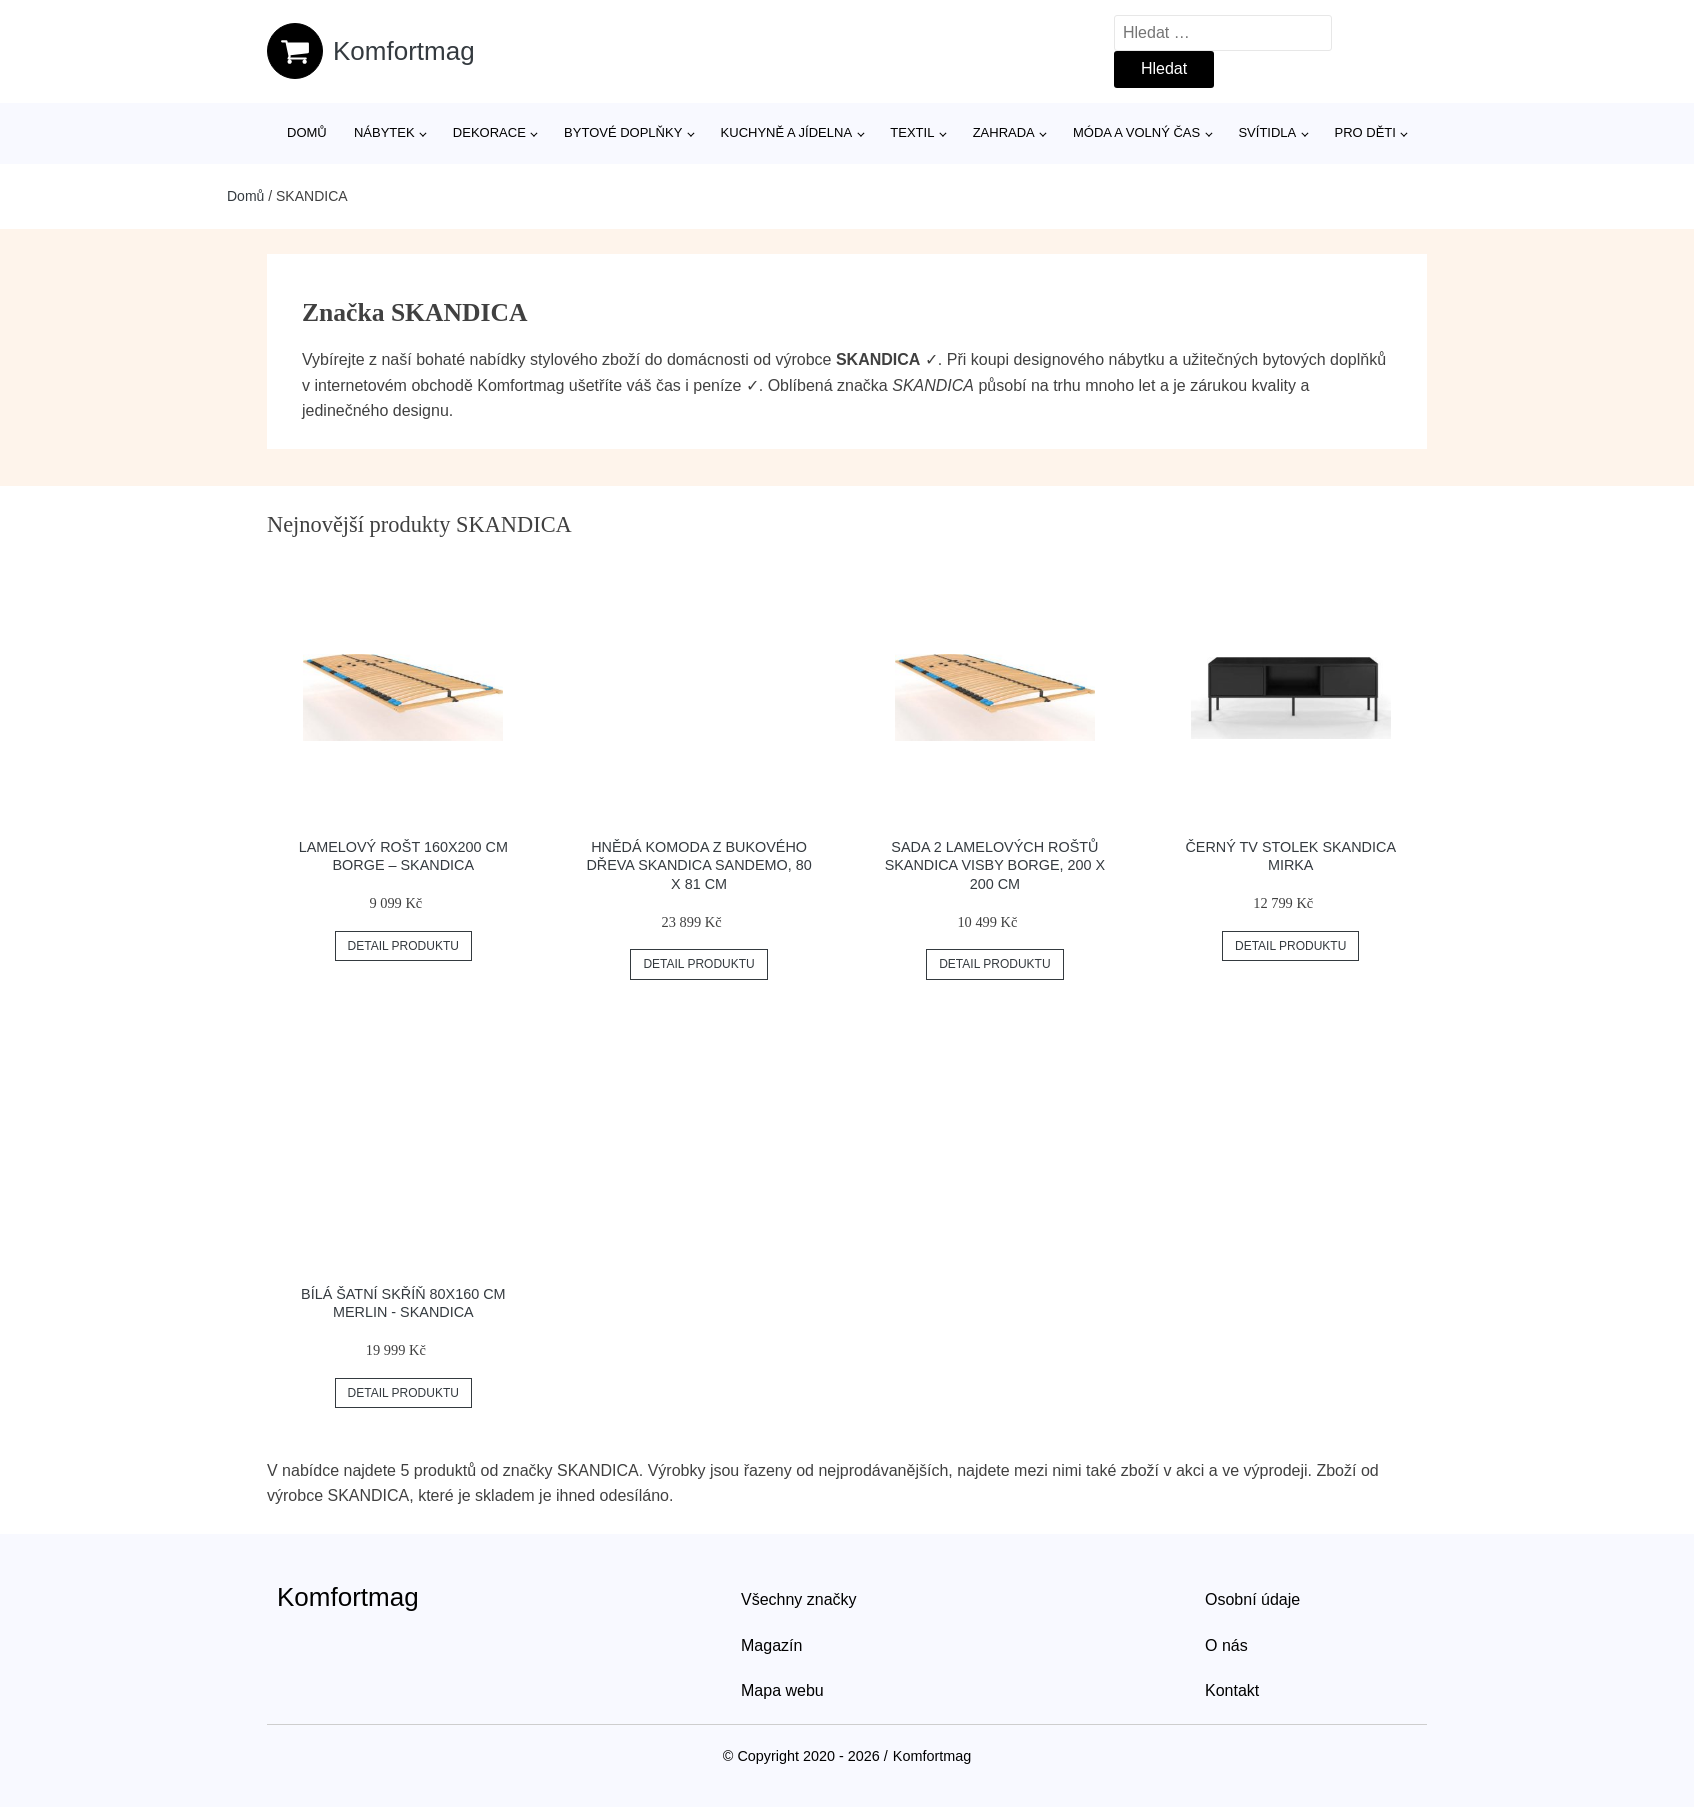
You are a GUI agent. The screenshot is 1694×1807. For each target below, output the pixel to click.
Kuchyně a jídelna (787, 132)
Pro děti (1364, 132)
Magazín (771, 1645)
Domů (307, 132)
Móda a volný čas (1136, 132)
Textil (912, 132)
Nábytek (384, 132)
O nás (1226, 1645)
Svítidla (1267, 132)
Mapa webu (782, 1690)
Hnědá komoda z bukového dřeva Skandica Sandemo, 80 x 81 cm (698, 865)
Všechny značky (799, 1599)
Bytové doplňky (623, 132)
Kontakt (1232, 1690)
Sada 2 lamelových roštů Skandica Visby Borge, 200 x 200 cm (995, 865)
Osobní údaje (1252, 1599)
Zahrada (1004, 132)
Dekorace (489, 132)
